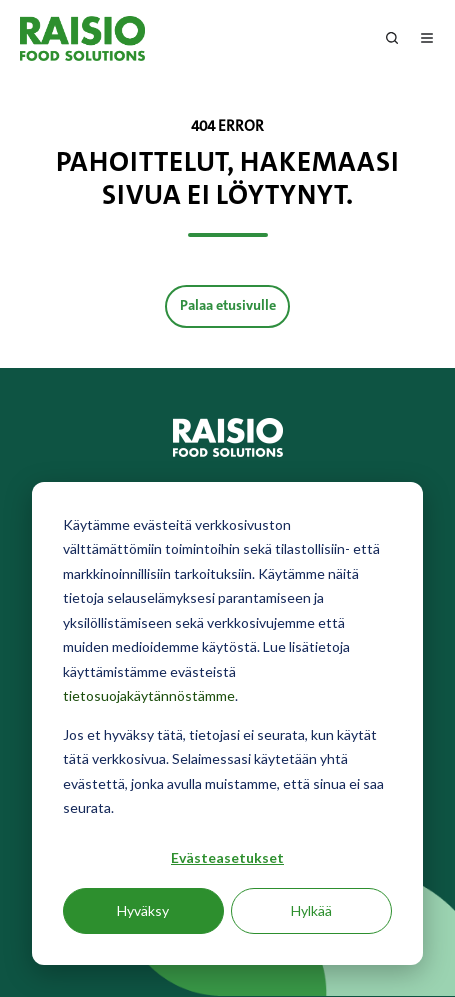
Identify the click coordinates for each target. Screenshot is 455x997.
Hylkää (311, 910)
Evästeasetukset (227, 857)
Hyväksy (143, 910)
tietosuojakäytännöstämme (149, 695)
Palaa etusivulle (228, 305)
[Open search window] (392, 38)
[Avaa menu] (427, 38)
